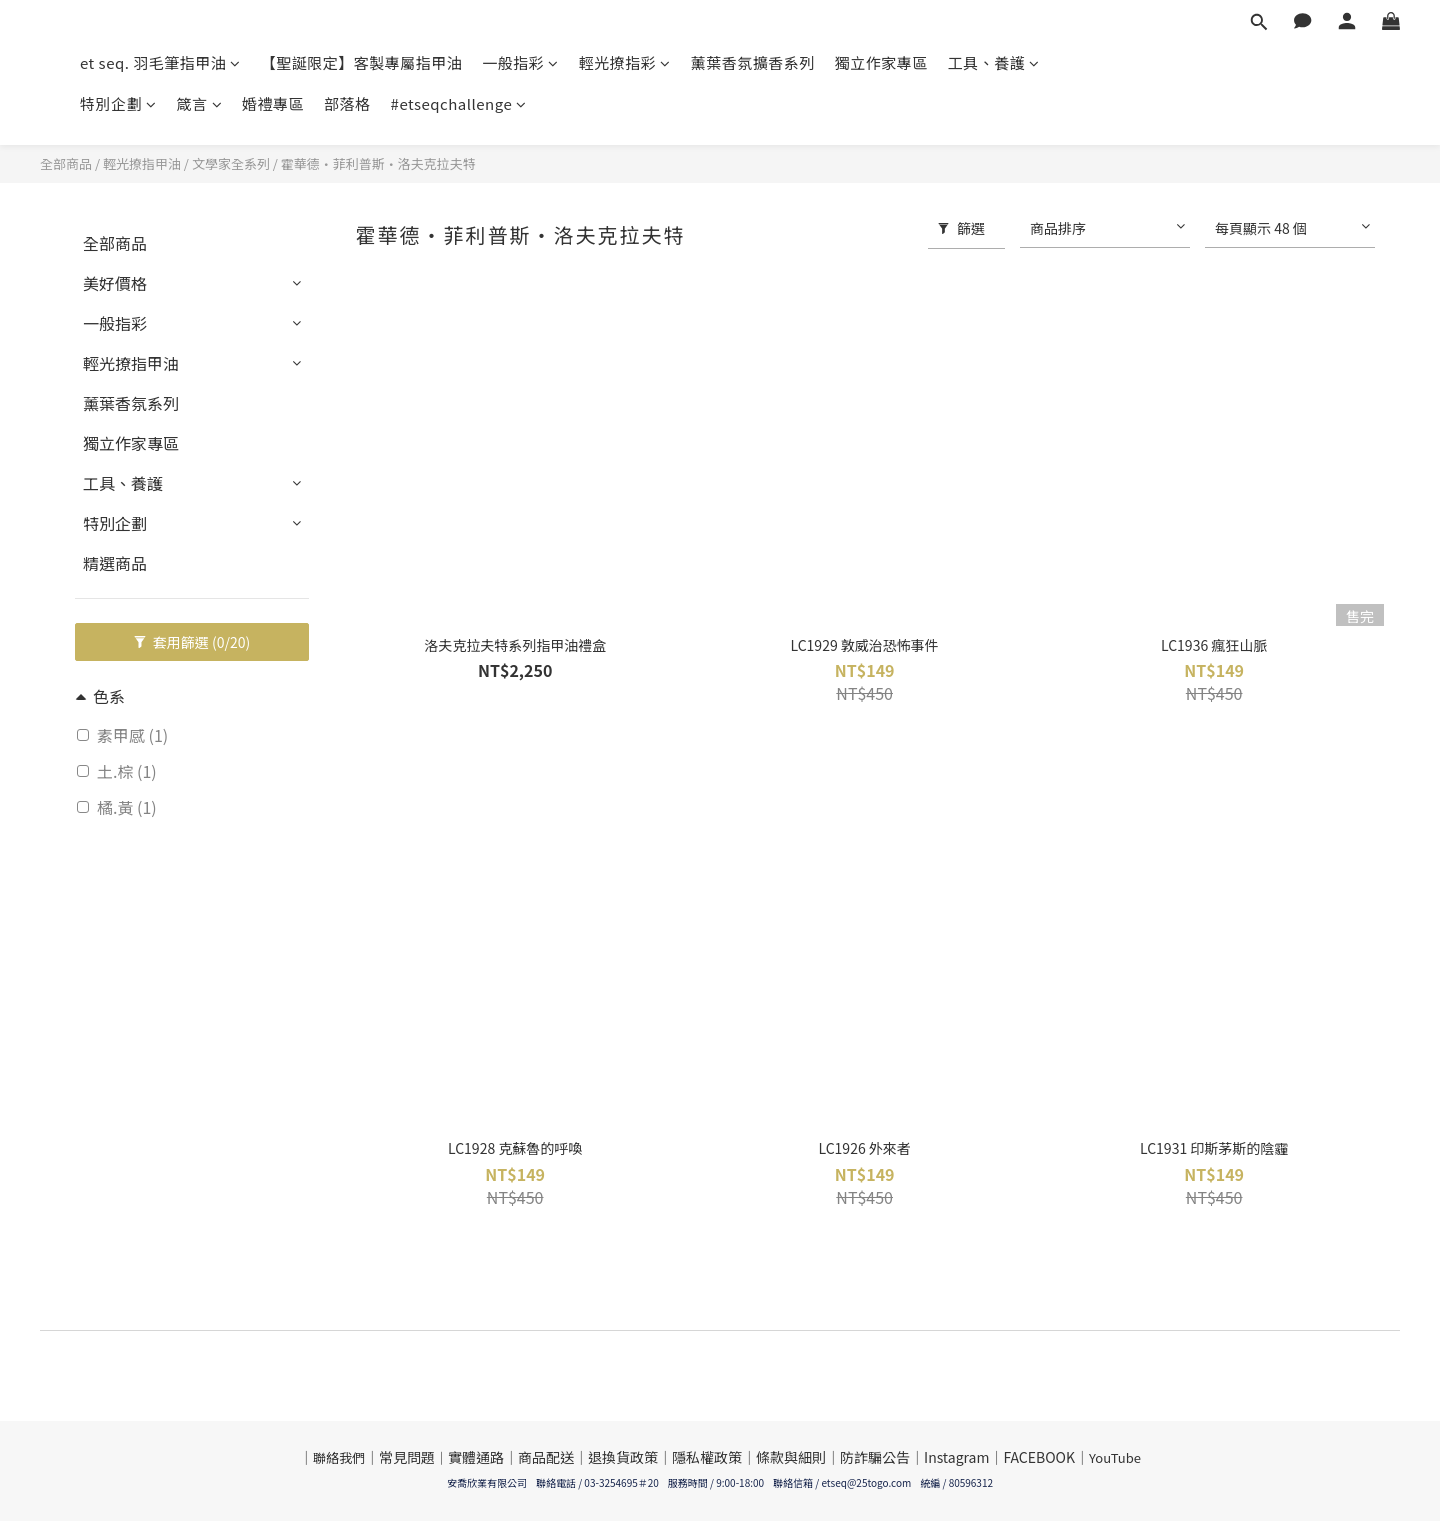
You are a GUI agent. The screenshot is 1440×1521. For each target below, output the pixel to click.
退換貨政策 (623, 1457)
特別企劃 (118, 103)
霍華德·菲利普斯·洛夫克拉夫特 (378, 163)
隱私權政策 (707, 1457)
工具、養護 (994, 62)
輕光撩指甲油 (142, 163)
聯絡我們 (339, 1457)
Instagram (956, 1457)
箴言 (200, 103)
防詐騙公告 (875, 1457)
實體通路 (476, 1457)
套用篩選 (192, 642)
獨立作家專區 (881, 62)
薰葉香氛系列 (131, 403)
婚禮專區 (273, 103)
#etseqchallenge (459, 103)
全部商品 (66, 163)
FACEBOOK (1039, 1457)
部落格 (347, 103)
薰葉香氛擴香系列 (753, 62)
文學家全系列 (231, 163)
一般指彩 (520, 62)
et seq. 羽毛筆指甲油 (160, 62)
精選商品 (115, 563)
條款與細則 (791, 1457)
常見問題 (407, 1457)
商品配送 (546, 1457)
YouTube (1115, 1457)
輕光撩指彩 (625, 62)
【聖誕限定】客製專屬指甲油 (362, 62)
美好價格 (115, 283)
